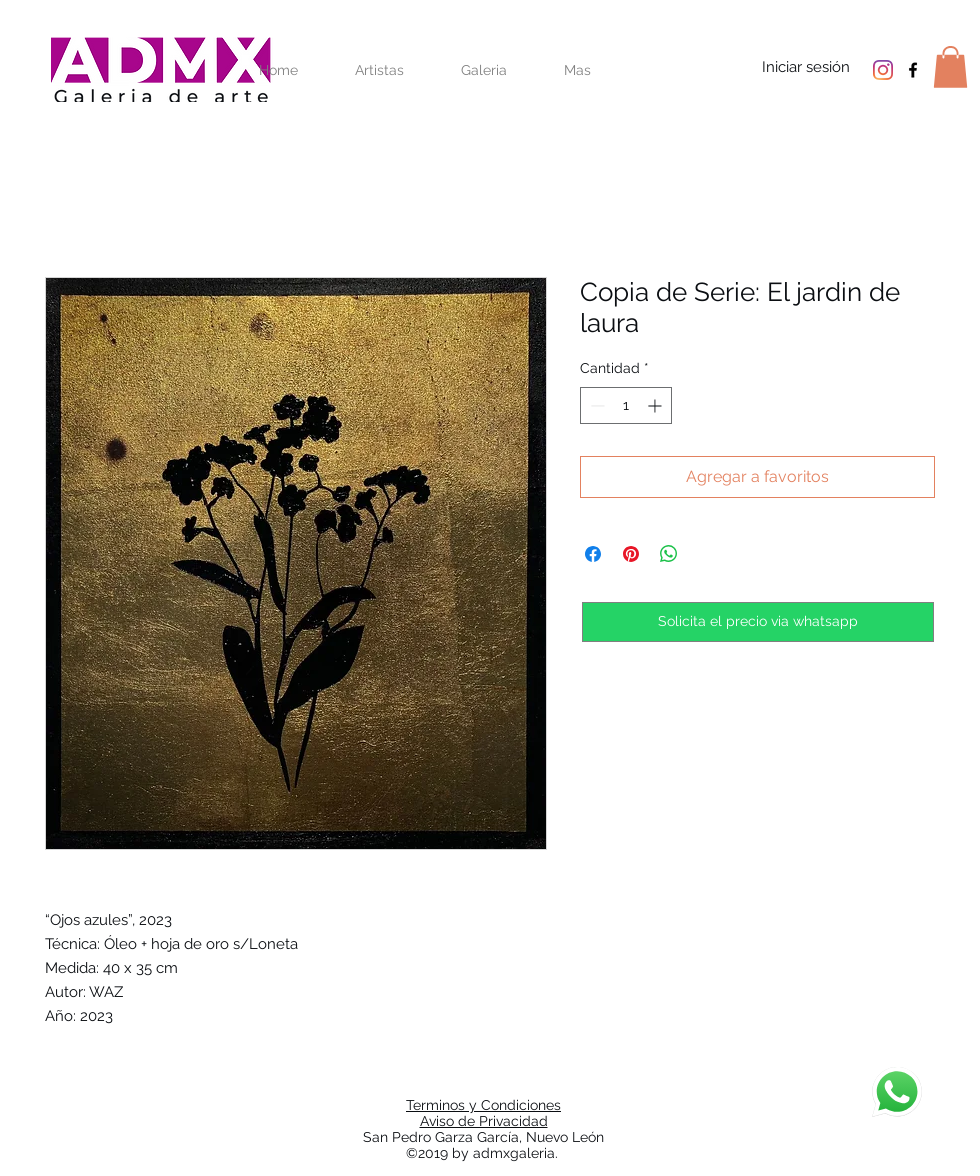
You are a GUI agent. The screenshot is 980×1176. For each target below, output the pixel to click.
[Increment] (656, 405)
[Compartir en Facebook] (593, 554)
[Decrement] (595, 405)
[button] (950, 67)
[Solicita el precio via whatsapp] (758, 622)
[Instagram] (883, 70)
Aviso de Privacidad (484, 1121)
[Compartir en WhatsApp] (669, 554)
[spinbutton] (626, 405)
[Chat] (897, 1092)
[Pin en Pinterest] (631, 554)
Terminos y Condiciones (483, 1105)
